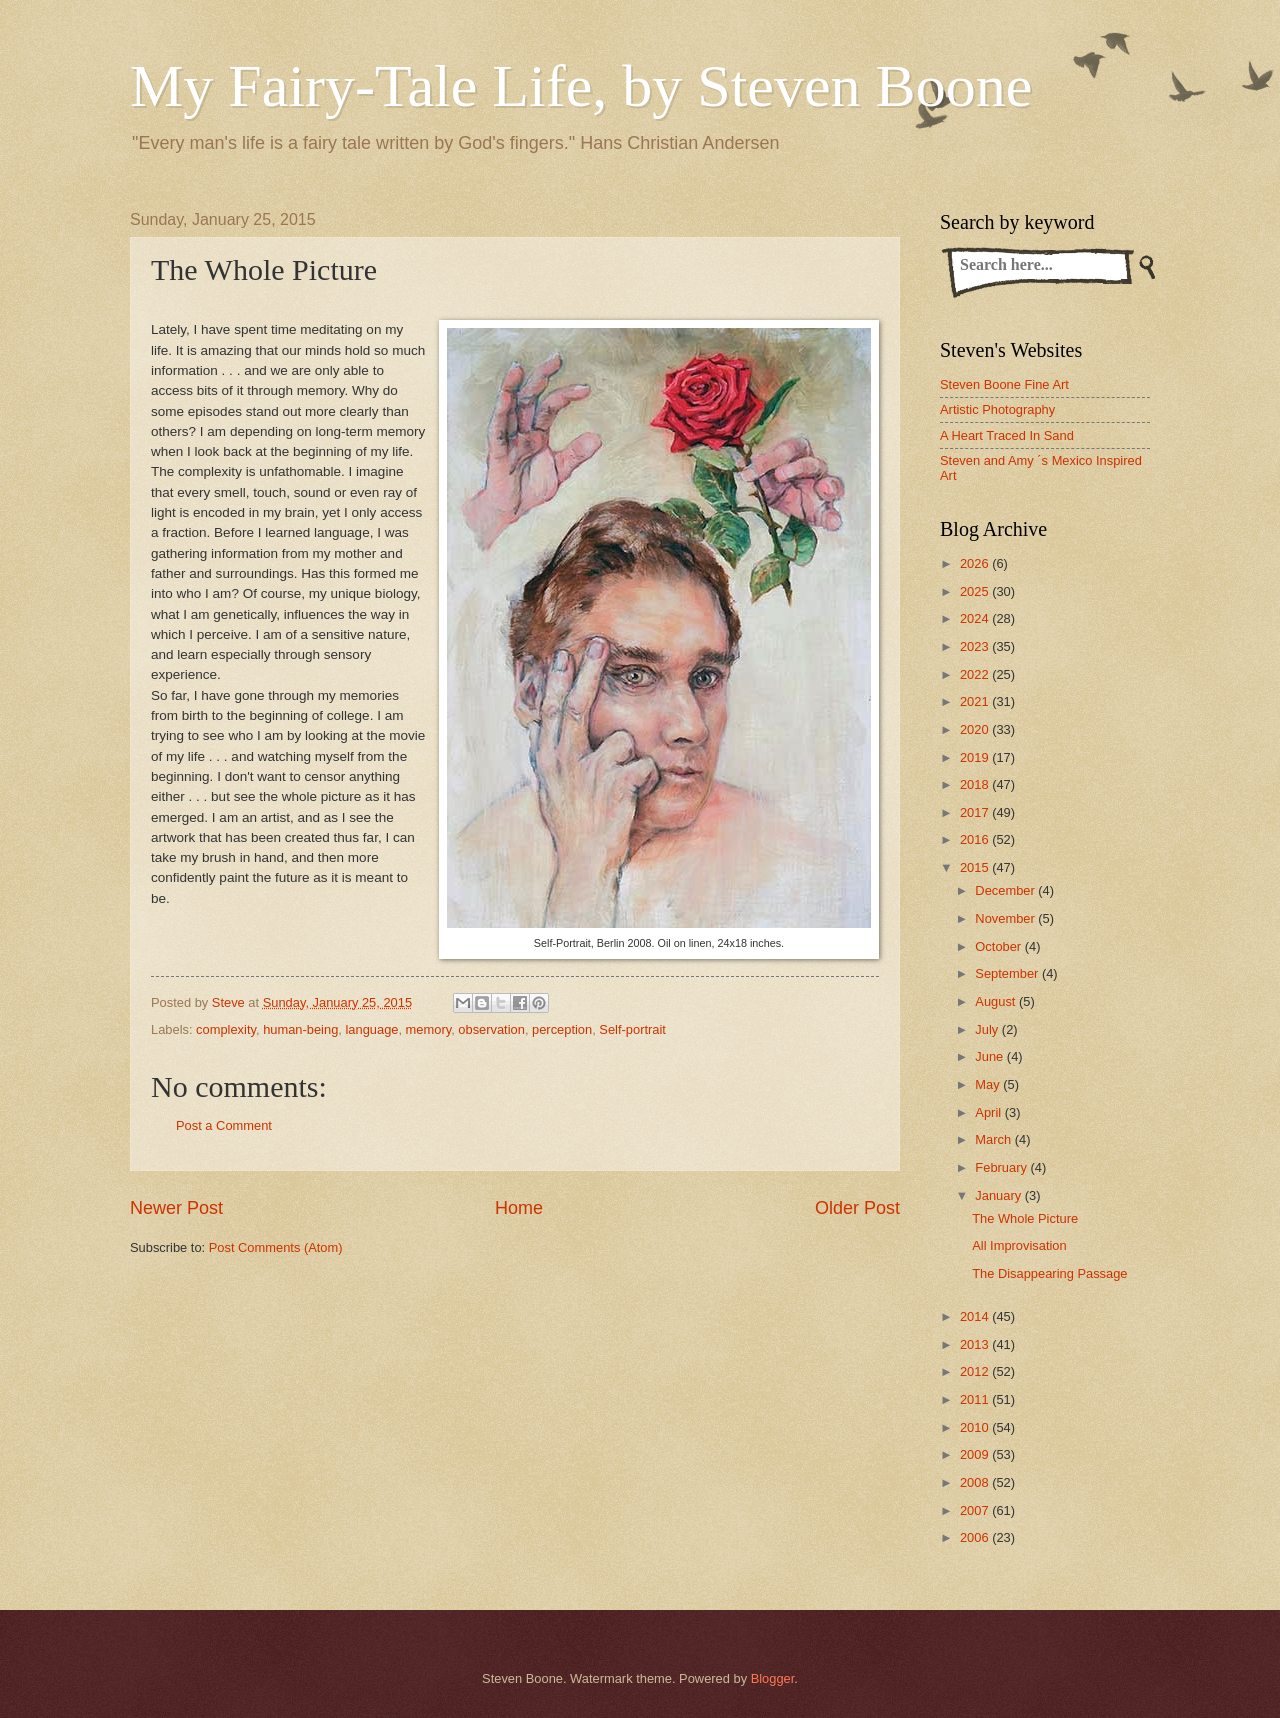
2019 (976, 757)
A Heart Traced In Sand (1007, 435)
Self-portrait (632, 1029)
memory (429, 1029)
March (994, 1139)
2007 (976, 1510)
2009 (976, 1454)
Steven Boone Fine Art (1004, 384)
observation (491, 1029)
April (989, 1112)
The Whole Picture (1025, 1218)
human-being (300, 1029)
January (999, 1195)
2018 (976, 784)
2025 (976, 591)
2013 (976, 1344)
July (988, 1029)
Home (519, 1208)
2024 (976, 618)
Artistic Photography (997, 409)
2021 (976, 701)
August (997, 1001)
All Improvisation (1019, 1245)
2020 (976, 729)
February (1002, 1167)
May (989, 1084)
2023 (976, 646)
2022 (976, 674)
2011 (976, 1399)
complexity (226, 1029)
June (991, 1056)
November (1006, 918)
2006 (976, 1537)
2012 (976, 1371)
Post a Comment (224, 1125)
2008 (976, 1482)
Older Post (857, 1208)
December (1006, 890)
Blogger (773, 1678)
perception (562, 1029)
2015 (976, 867)
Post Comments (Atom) (276, 1247)
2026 (976, 563)
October (999, 946)
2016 (976, 839)
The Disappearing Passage (1049, 1273)
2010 (976, 1427)
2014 (976, 1316)
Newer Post (176, 1208)
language (371, 1029)
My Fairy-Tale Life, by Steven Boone (581, 86)
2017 (976, 812)
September (1008, 973)
